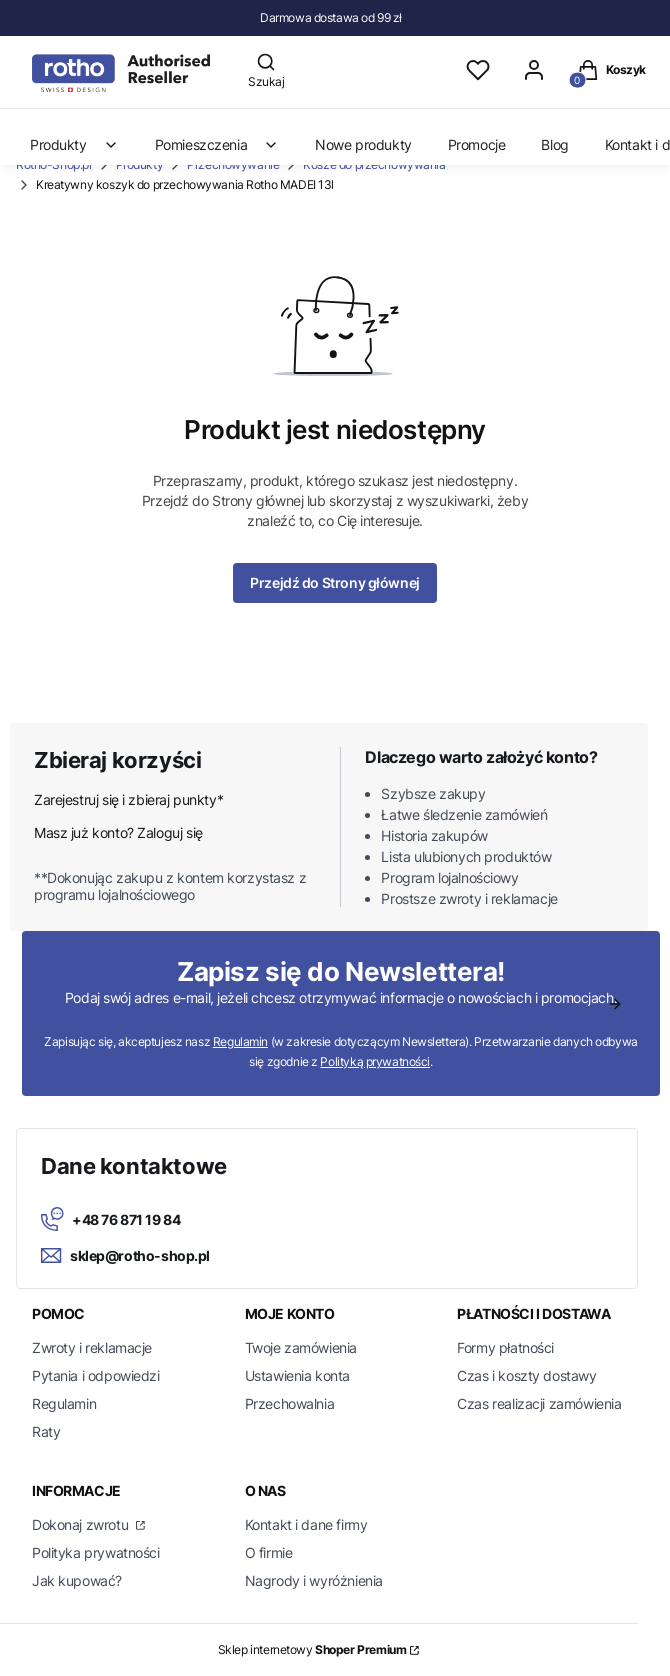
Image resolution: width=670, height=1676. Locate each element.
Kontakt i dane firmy (306, 1524)
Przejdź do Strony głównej (335, 582)
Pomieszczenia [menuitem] (217, 144)
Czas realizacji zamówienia (539, 1403)
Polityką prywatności (375, 1061)
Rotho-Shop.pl (54, 164)
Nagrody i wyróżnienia (314, 1580)
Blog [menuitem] (554, 144)
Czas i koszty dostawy (526, 1375)
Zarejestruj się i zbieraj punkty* (128, 799)
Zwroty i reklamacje (92, 1347)
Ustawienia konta (297, 1375)
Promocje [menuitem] (477, 144)
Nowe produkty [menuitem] (363, 144)
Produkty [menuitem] (74, 144)
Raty (46, 1431)
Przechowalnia (290, 1403)
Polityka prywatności (96, 1552)
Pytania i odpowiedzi (96, 1375)
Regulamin (240, 1041)
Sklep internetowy (312, 1649)
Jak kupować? (77, 1580)
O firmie (269, 1552)
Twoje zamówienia (301, 1347)
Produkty (140, 164)
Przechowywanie (233, 164)
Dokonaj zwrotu (82, 1524)
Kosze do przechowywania (374, 164)
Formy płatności (505, 1347)
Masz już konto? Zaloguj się (118, 832)
